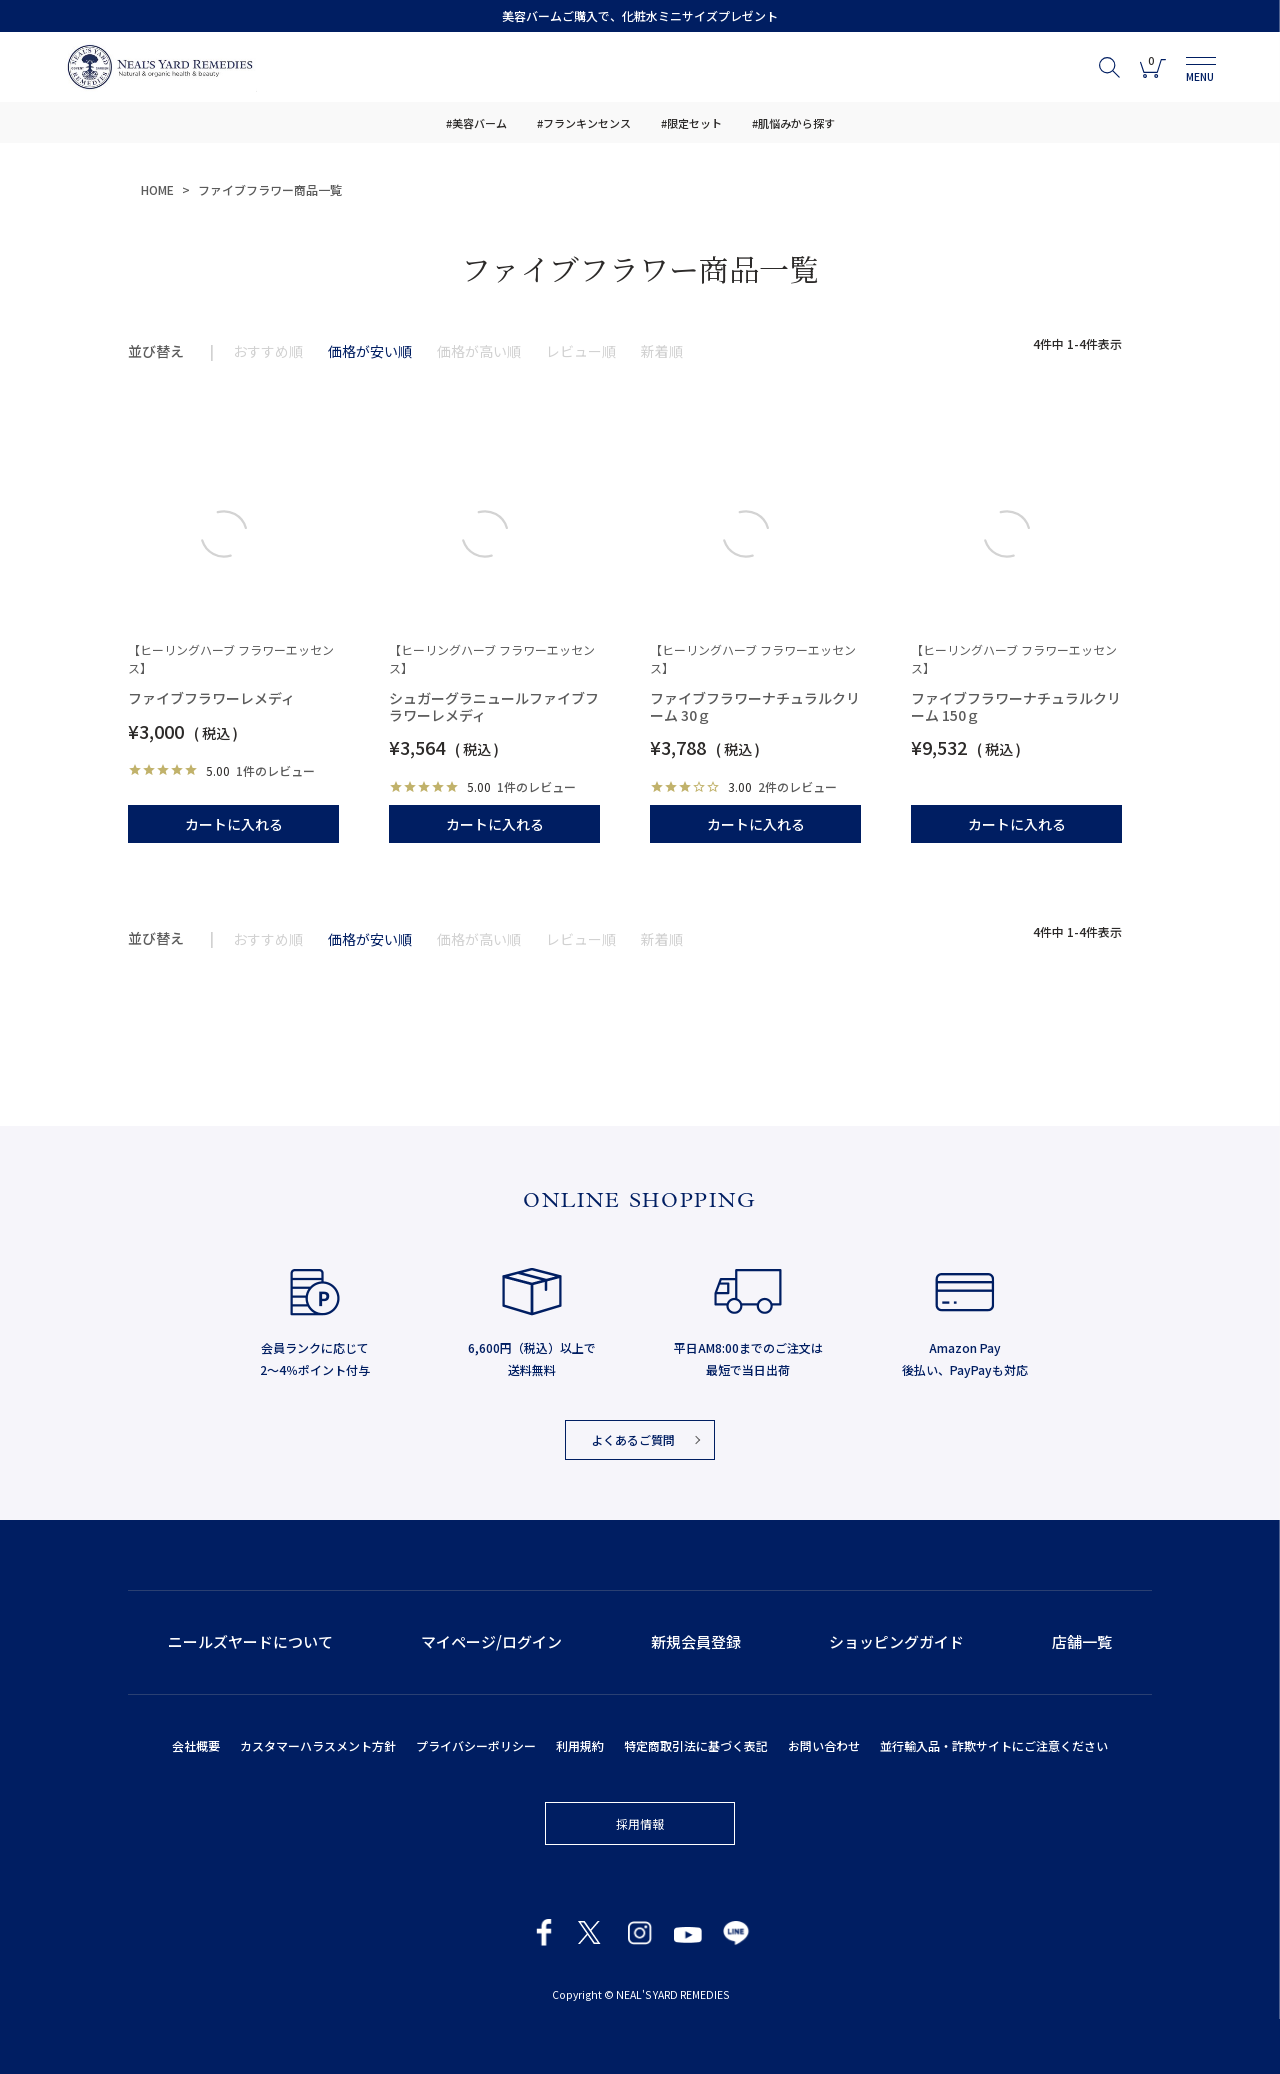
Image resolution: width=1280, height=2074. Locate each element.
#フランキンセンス (584, 123)
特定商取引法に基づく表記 (696, 1745)
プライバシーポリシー (476, 1745)
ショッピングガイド (896, 1641)
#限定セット (691, 123)
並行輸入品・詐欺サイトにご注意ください (994, 1745)
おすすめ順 (268, 351)
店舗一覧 (1082, 1641)
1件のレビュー (275, 770)
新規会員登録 (696, 1641)
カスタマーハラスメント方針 (318, 1745)
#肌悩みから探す (793, 123)
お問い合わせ (824, 1745)
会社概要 (196, 1745)
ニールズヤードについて (250, 1641)
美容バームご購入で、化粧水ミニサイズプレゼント (640, 15)
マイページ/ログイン (491, 1641)
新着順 (662, 351)
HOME (157, 189)
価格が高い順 (479, 351)
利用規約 (580, 1745)
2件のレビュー (797, 786)
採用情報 (640, 1823)
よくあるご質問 (633, 1439)
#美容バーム (476, 123)
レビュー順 (581, 351)
